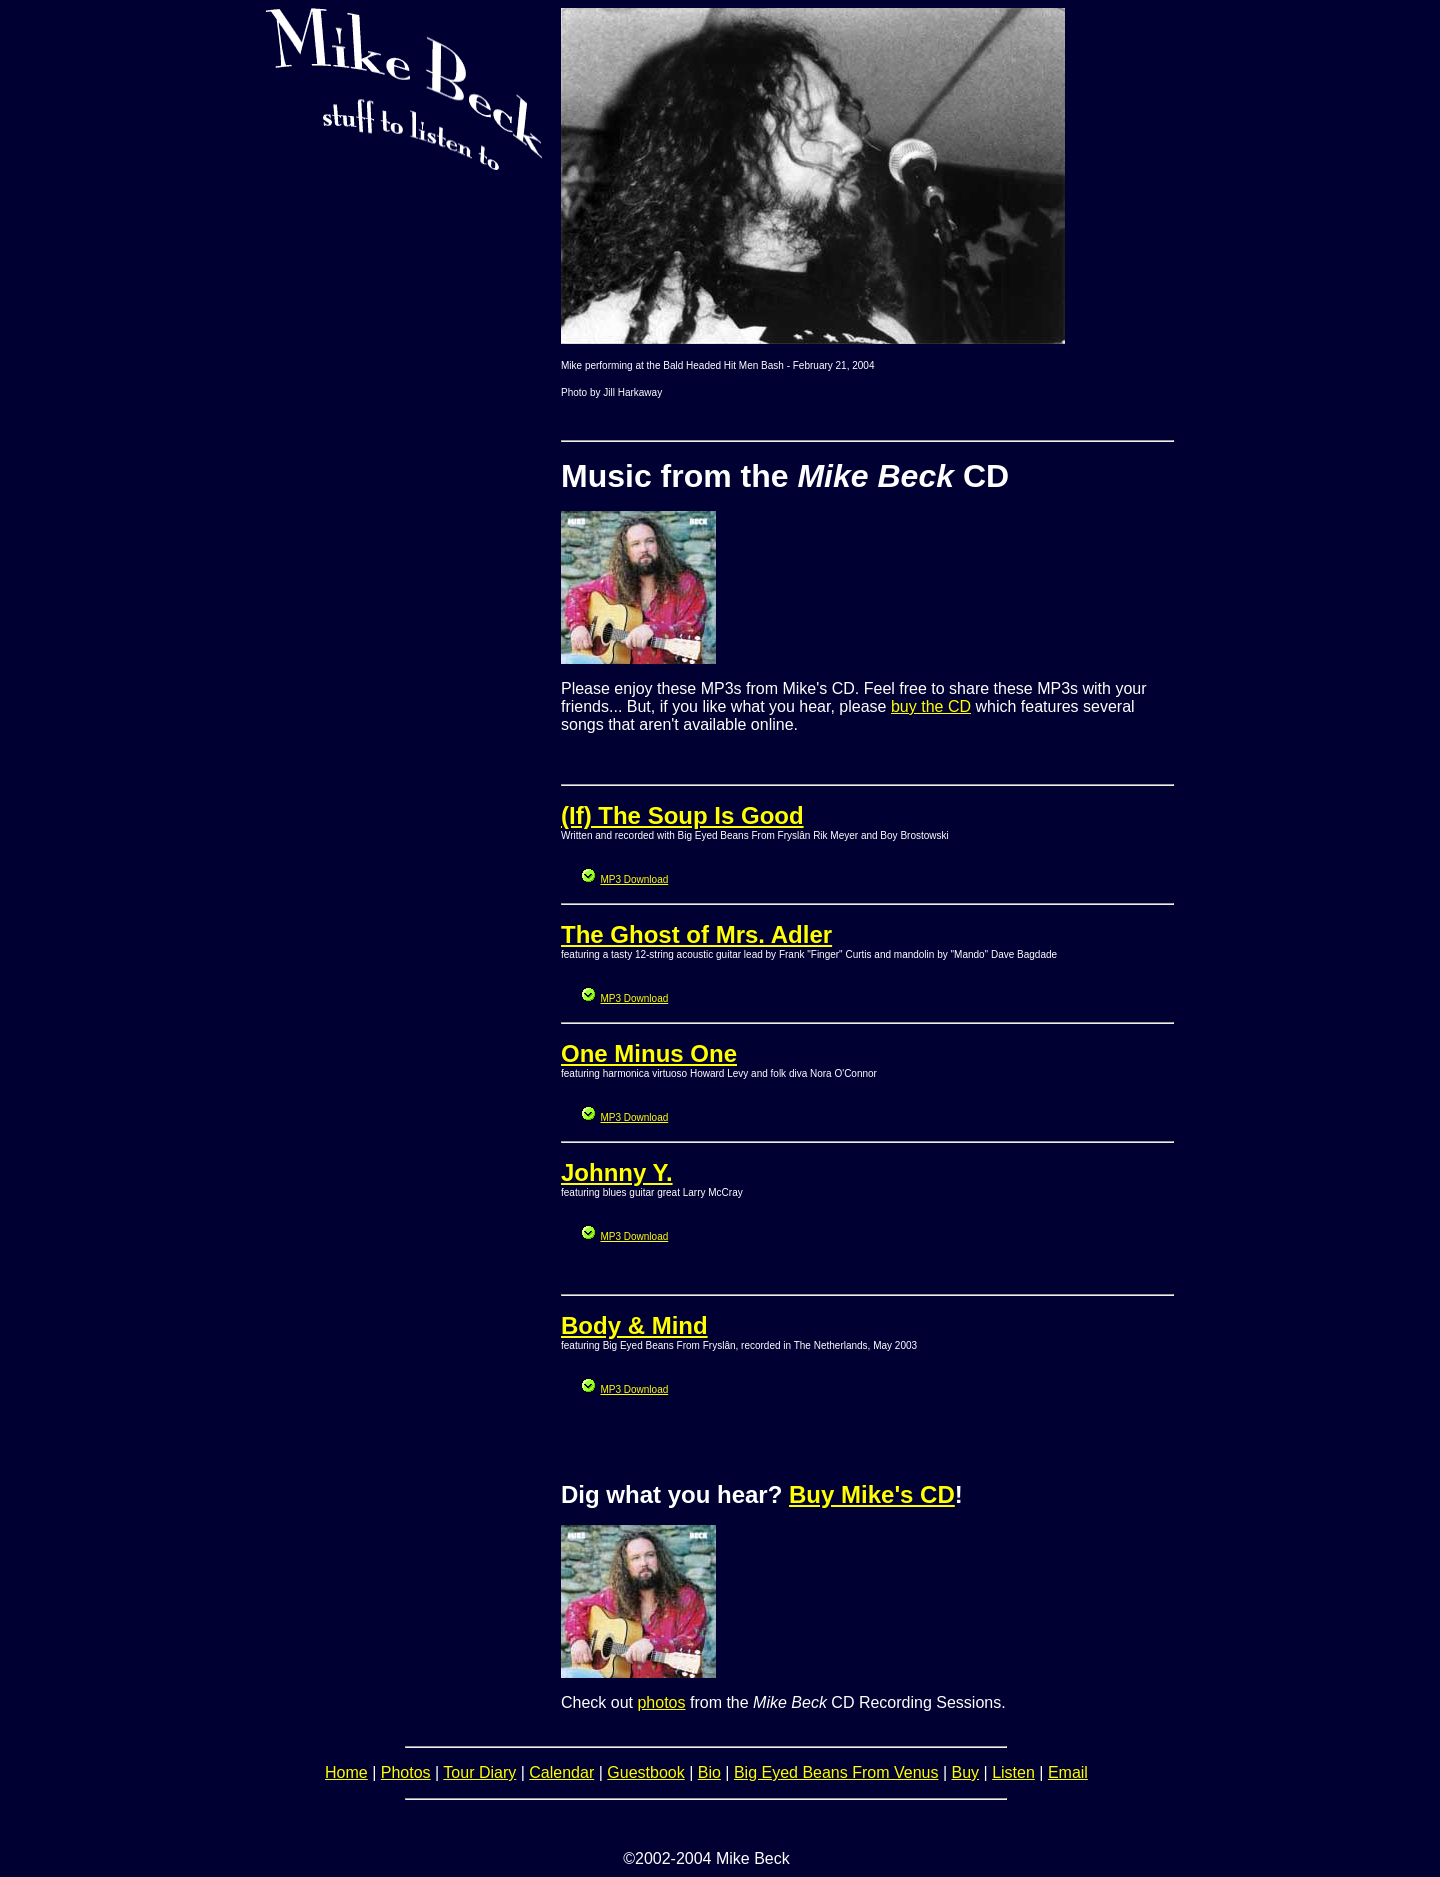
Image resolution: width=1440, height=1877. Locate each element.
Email (1068, 1772)
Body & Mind (634, 1325)
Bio (709, 1772)
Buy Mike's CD (872, 1494)
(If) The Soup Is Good (682, 815)
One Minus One (649, 1053)
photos (661, 1702)
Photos (406, 1772)
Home (346, 1772)
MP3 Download (634, 879)
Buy (966, 1772)
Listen (1013, 1772)
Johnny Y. (617, 1172)
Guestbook (645, 1772)
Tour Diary (479, 1772)
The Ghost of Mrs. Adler (696, 934)
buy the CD (931, 706)
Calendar (561, 1772)
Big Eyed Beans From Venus (836, 1772)
